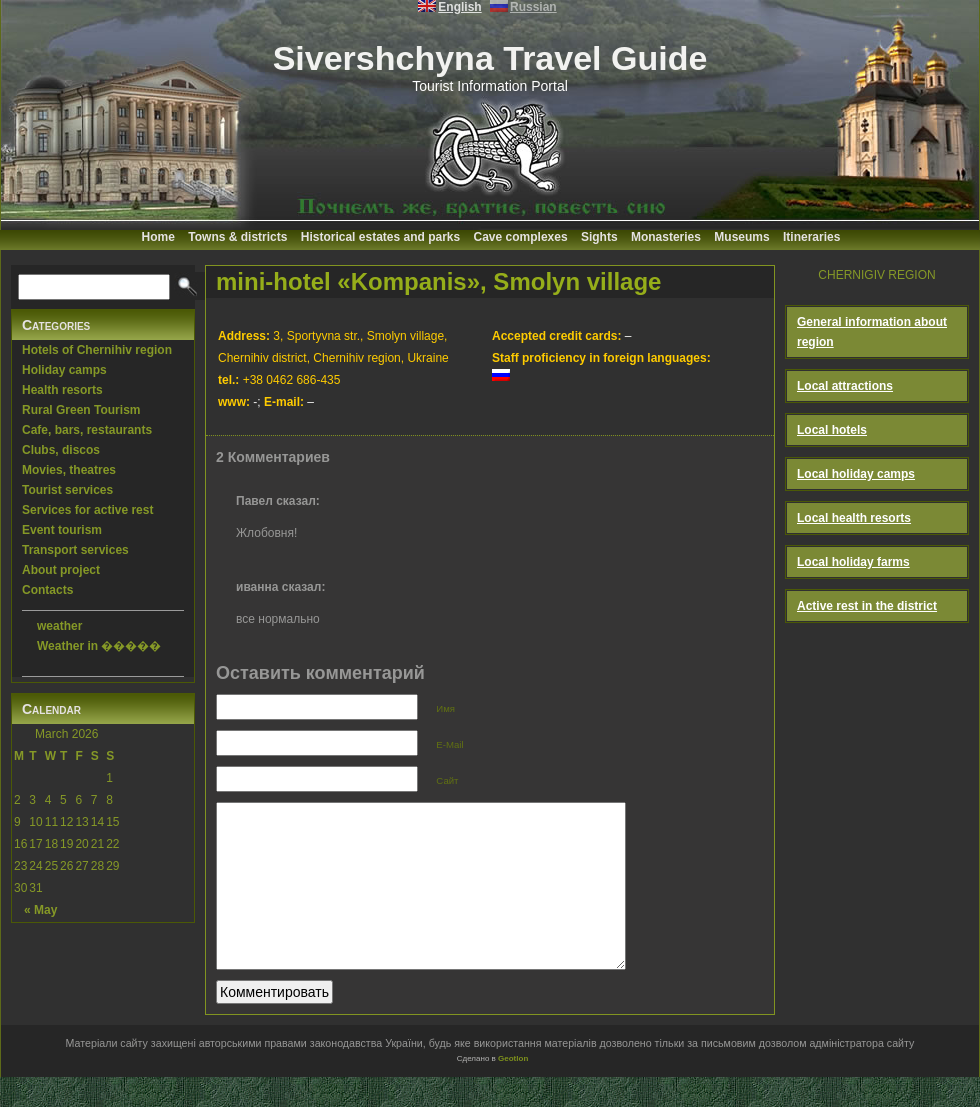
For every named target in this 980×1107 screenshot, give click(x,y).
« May (40, 910)
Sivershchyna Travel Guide (490, 58)
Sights (599, 237)
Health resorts (62, 390)
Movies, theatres (69, 470)
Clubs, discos (61, 450)
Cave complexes (521, 237)
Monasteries (666, 237)
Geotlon (513, 1088)
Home (158, 237)
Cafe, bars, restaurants (87, 430)
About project (61, 570)
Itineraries (811, 237)
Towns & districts (237, 237)
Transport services (75, 550)
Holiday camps (64, 370)
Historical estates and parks (380, 237)
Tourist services (67, 490)
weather (59, 626)
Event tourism (62, 530)
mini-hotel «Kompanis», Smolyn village (438, 281)
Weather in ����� (99, 646)
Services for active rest (87, 510)
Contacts (47, 590)
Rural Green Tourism (81, 410)
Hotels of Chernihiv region (97, 350)
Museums (741, 237)
